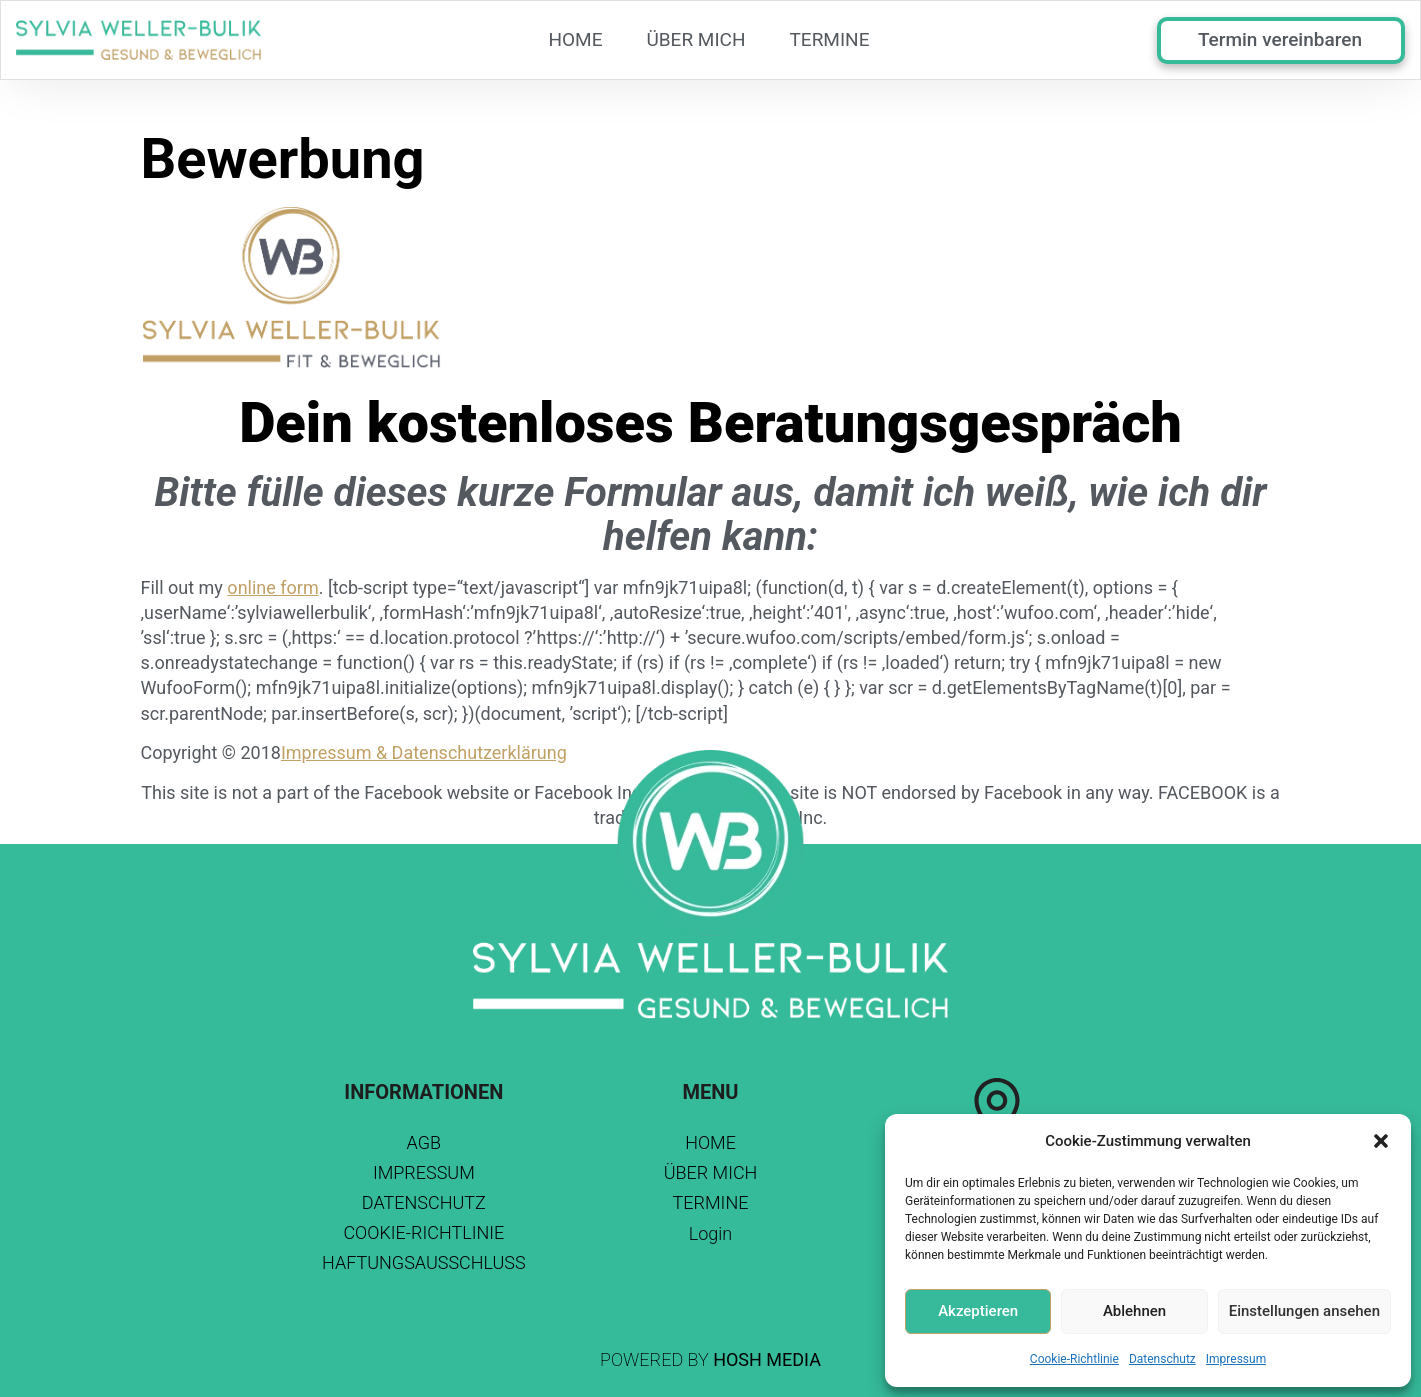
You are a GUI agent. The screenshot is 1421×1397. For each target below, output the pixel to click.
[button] (1381, 1141)
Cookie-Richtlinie (1074, 1359)
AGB (424, 1142)
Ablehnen (1134, 1311)
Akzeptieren (978, 1311)
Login (711, 1233)
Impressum (1236, 1359)
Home (575, 39)
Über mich (695, 39)
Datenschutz (1162, 1359)
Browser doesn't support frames (1348, 153)
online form (272, 587)
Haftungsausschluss (424, 1262)
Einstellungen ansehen (1304, 1311)
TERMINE (830, 39)
